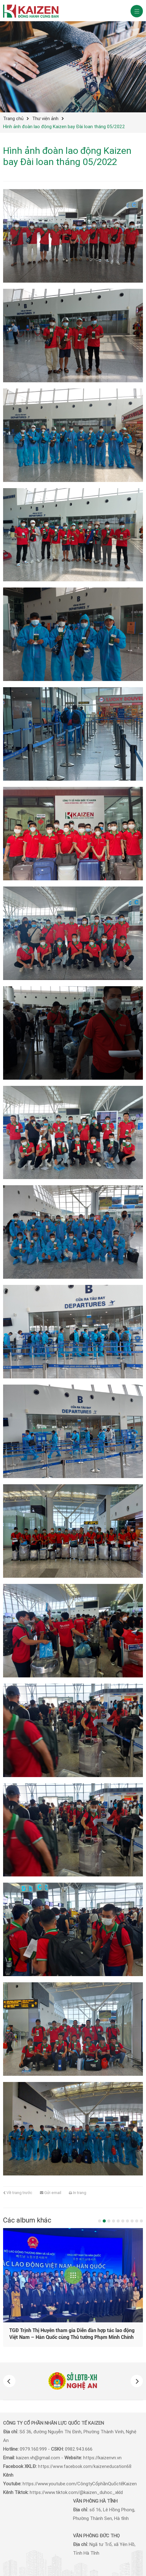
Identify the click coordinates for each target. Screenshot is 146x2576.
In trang (77, 2192)
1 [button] (99, 2221)
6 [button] (122, 2221)
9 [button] (136, 2221)
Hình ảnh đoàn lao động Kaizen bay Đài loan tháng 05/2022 (64, 126)
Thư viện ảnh (45, 118)
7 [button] (127, 2221)
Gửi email (50, 2192)
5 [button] (118, 2221)
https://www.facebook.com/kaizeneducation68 (84, 2466)
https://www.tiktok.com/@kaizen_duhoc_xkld (76, 2492)
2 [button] (104, 2221)
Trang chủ (13, 118)
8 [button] (132, 2221)
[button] (9, 2381)
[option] (73, 2381)
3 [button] (108, 2221)
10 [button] (141, 2221)
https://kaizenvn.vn (102, 2458)
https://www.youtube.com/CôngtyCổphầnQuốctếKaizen (80, 2484)
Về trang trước (17, 2192)
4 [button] (113, 2221)
